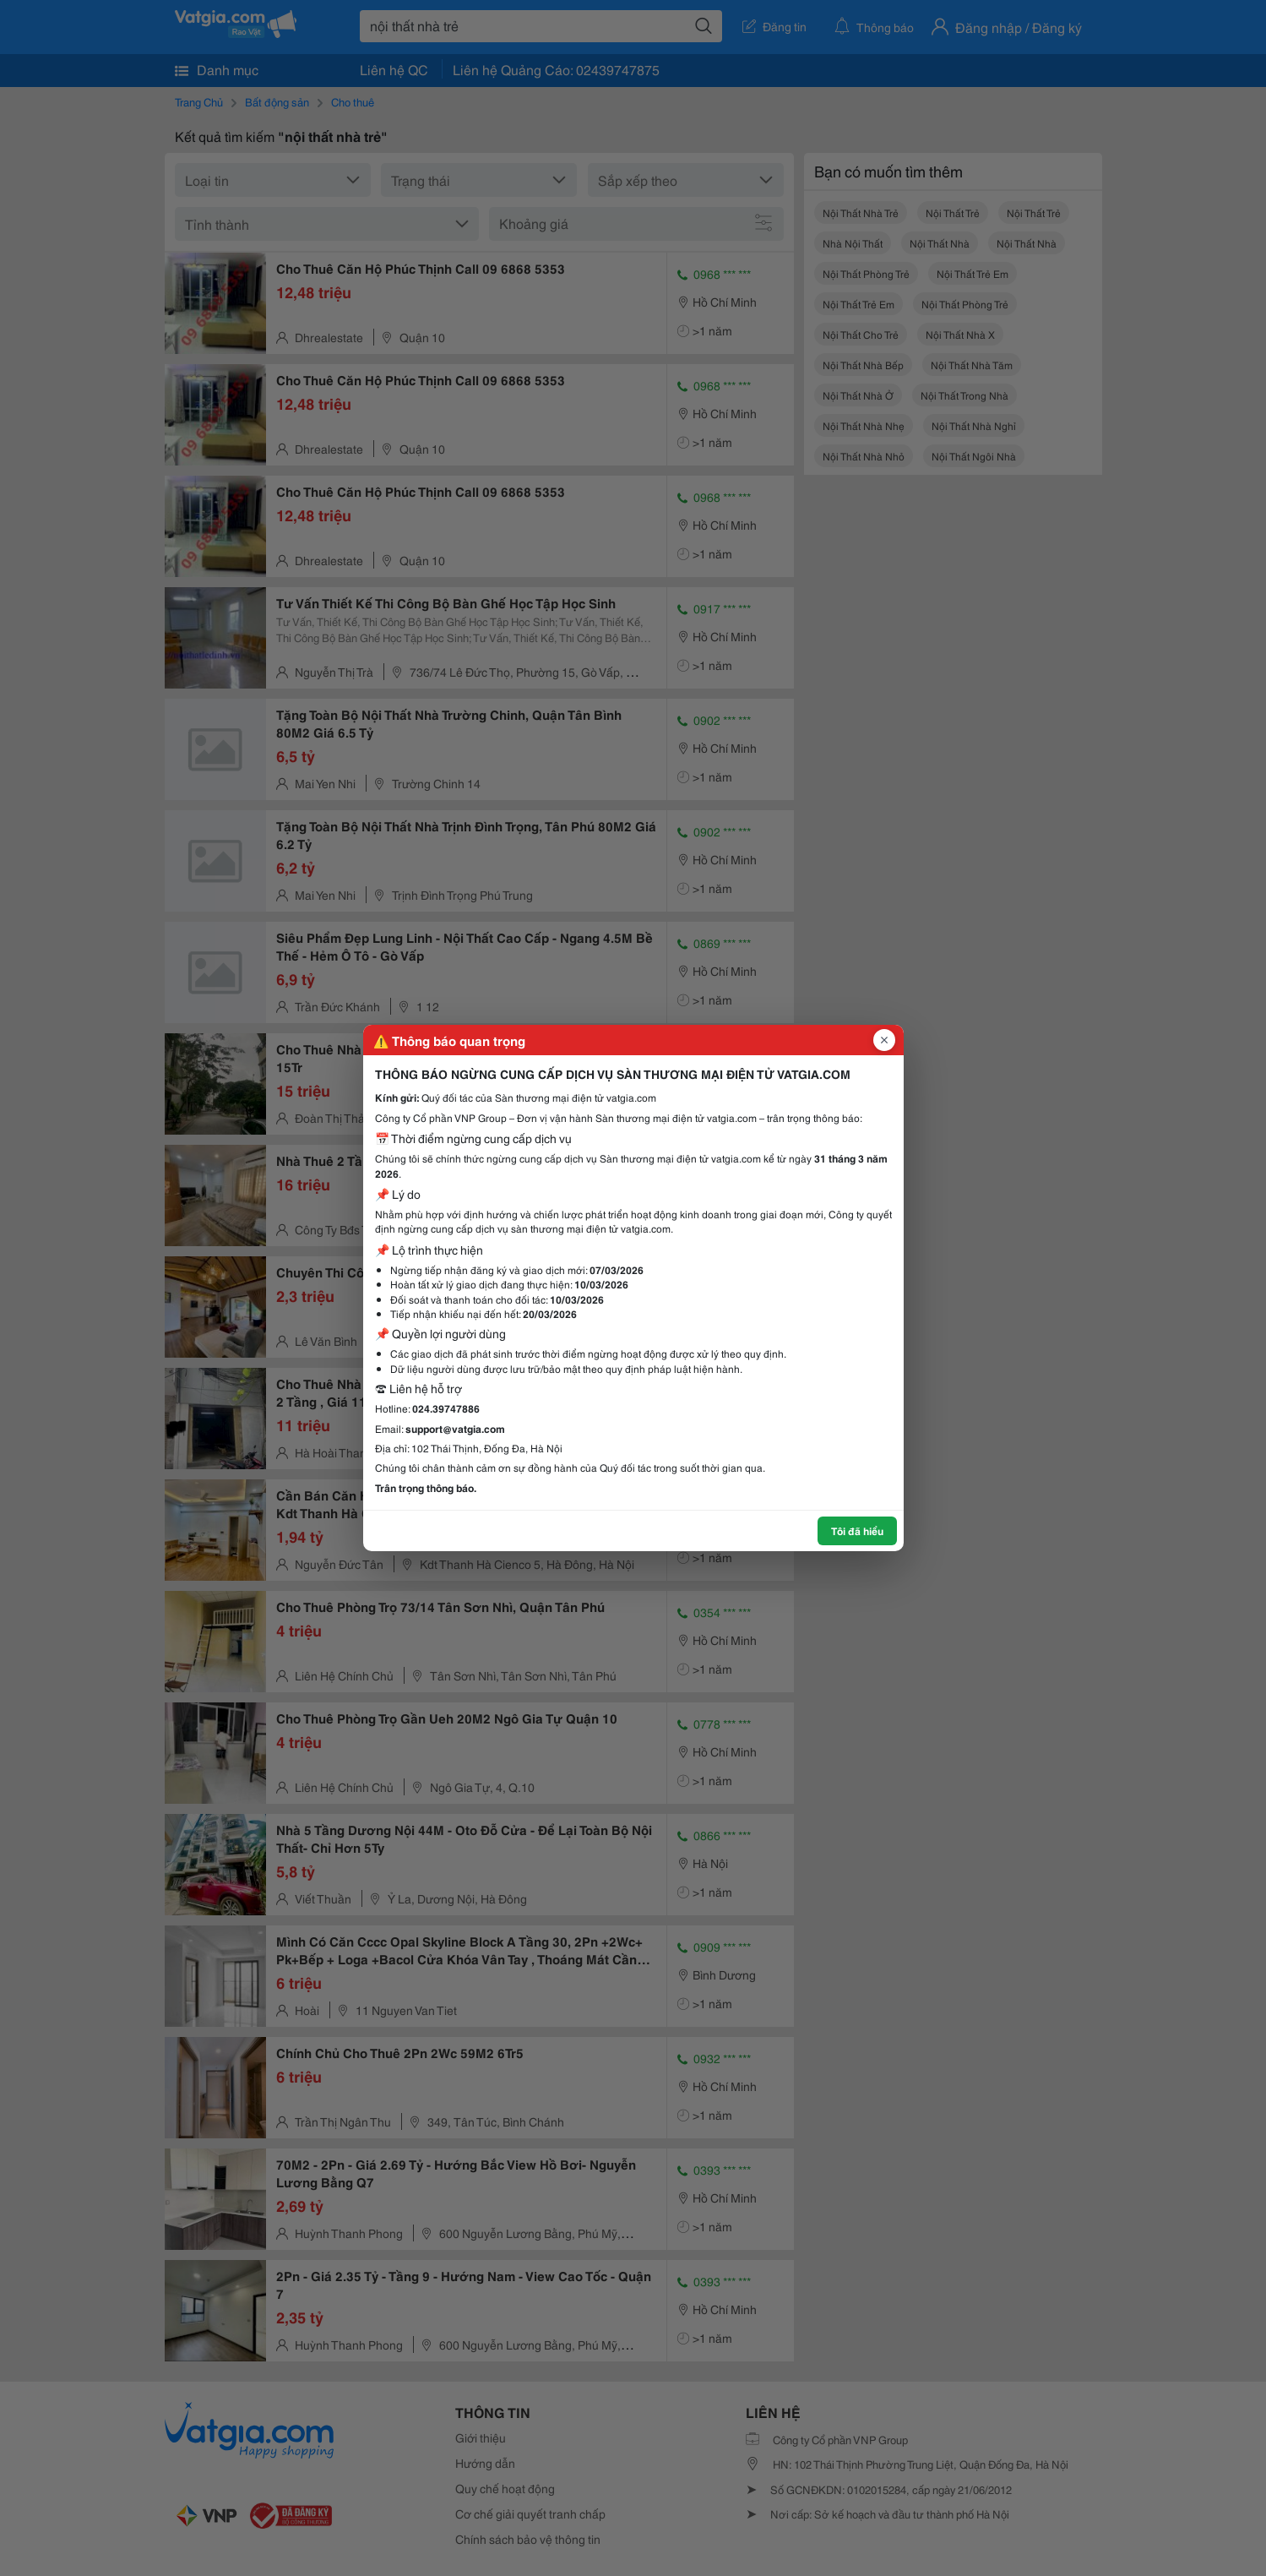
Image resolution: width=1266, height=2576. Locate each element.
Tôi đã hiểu (857, 1530)
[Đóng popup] (884, 1040)
